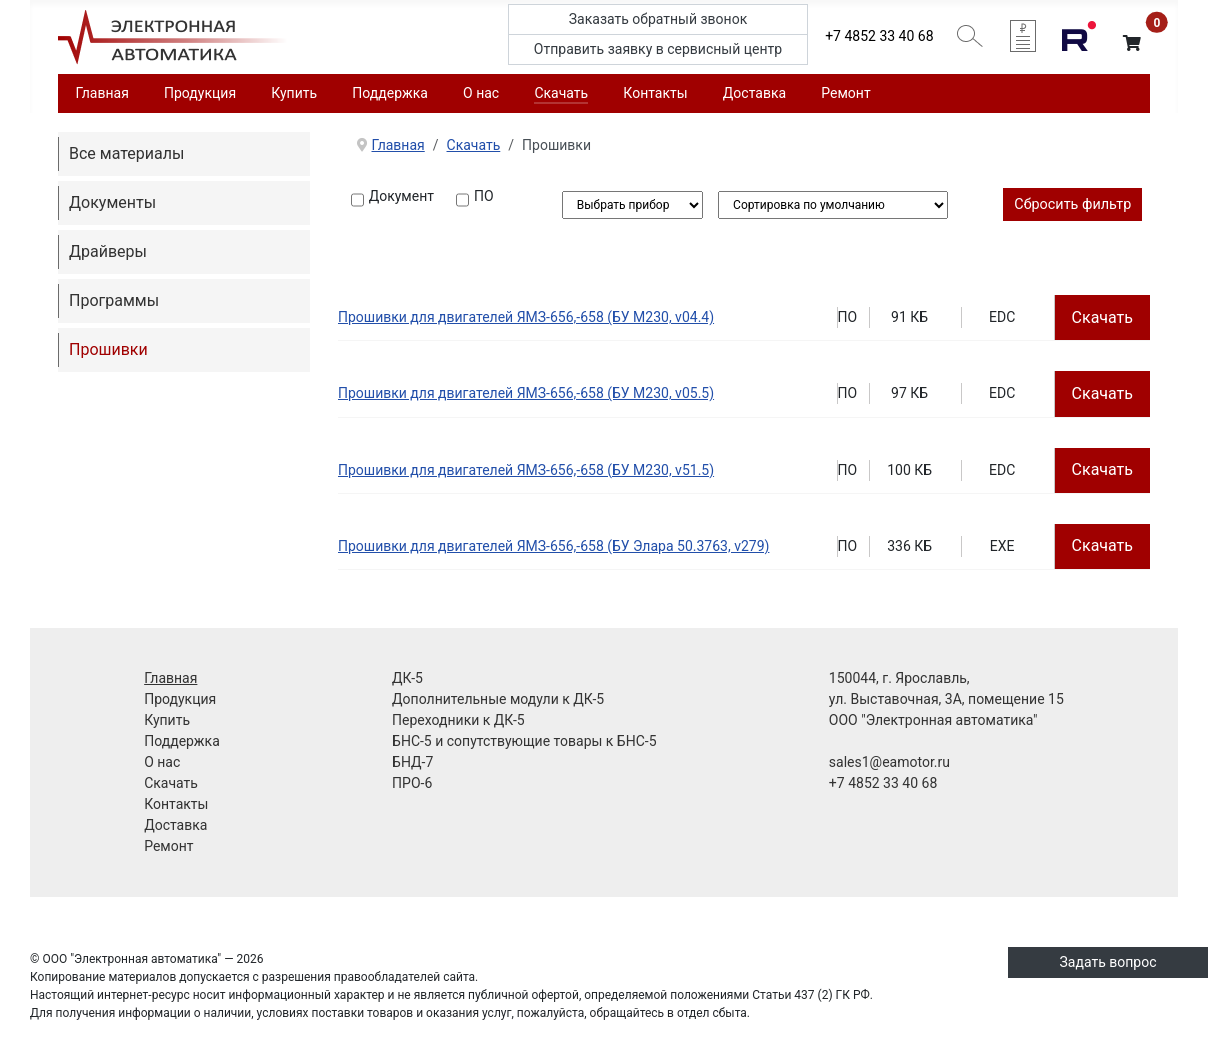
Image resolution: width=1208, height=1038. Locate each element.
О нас (481, 93)
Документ (401, 196)
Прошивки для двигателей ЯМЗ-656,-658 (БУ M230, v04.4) (526, 317)
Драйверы (108, 251)
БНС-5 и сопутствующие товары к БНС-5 (524, 741)
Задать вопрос (1108, 962)
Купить (294, 93)
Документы (112, 202)
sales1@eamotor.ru (889, 762)
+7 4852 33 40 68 (879, 36)
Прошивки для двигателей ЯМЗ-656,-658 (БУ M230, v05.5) (526, 393)
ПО (484, 196)
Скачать (561, 93)
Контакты (655, 93)
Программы (114, 300)
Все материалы (126, 153)
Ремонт (845, 93)
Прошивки (108, 349)
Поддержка (390, 93)
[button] (1132, 43)
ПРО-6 (412, 783)
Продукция (200, 93)
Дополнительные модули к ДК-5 (498, 699)
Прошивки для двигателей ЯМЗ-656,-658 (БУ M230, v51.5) (526, 470)
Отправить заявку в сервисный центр (658, 49)
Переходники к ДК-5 (458, 720)
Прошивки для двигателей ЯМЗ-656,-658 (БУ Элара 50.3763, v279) (553, 546)
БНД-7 (412, 762)
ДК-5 (407, 678)
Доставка (754, 93)
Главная (102, 93)
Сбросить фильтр (1072, 204)
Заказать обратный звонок (658, 19)
